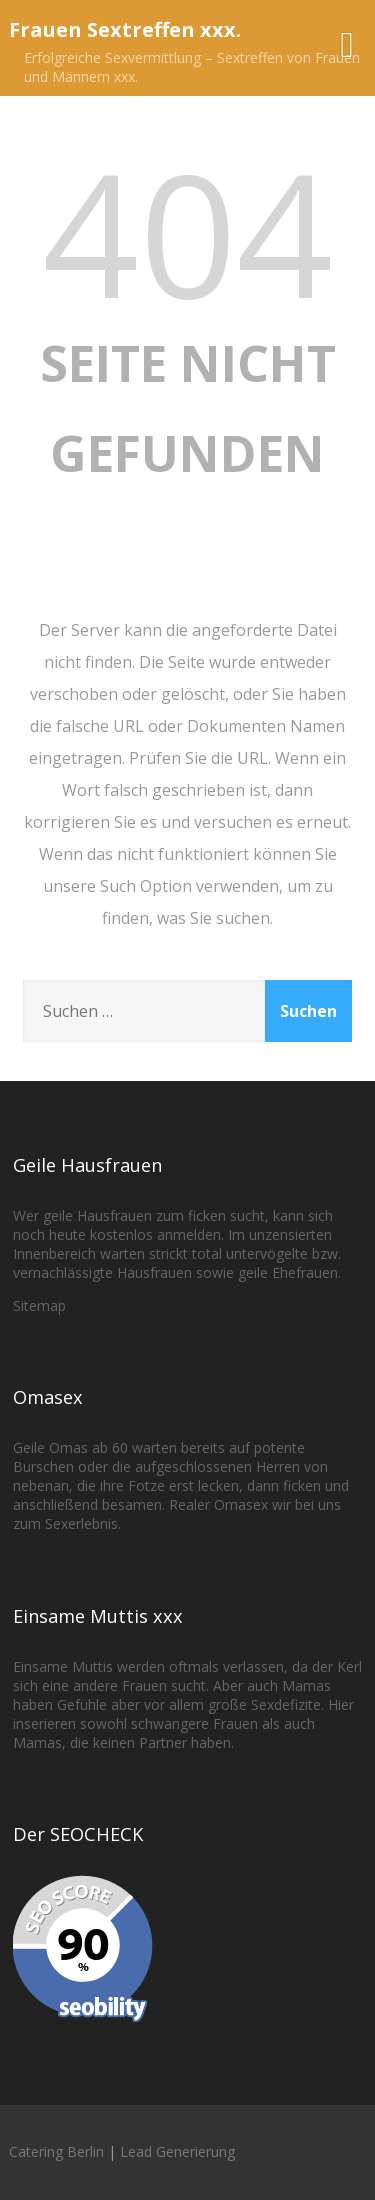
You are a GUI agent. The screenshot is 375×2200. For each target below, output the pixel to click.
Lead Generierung (177, 2151)
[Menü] (346, 43)
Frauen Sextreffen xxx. (125, 29)
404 (187, 232)
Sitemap (39, 1305)
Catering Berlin (56, 2151)
